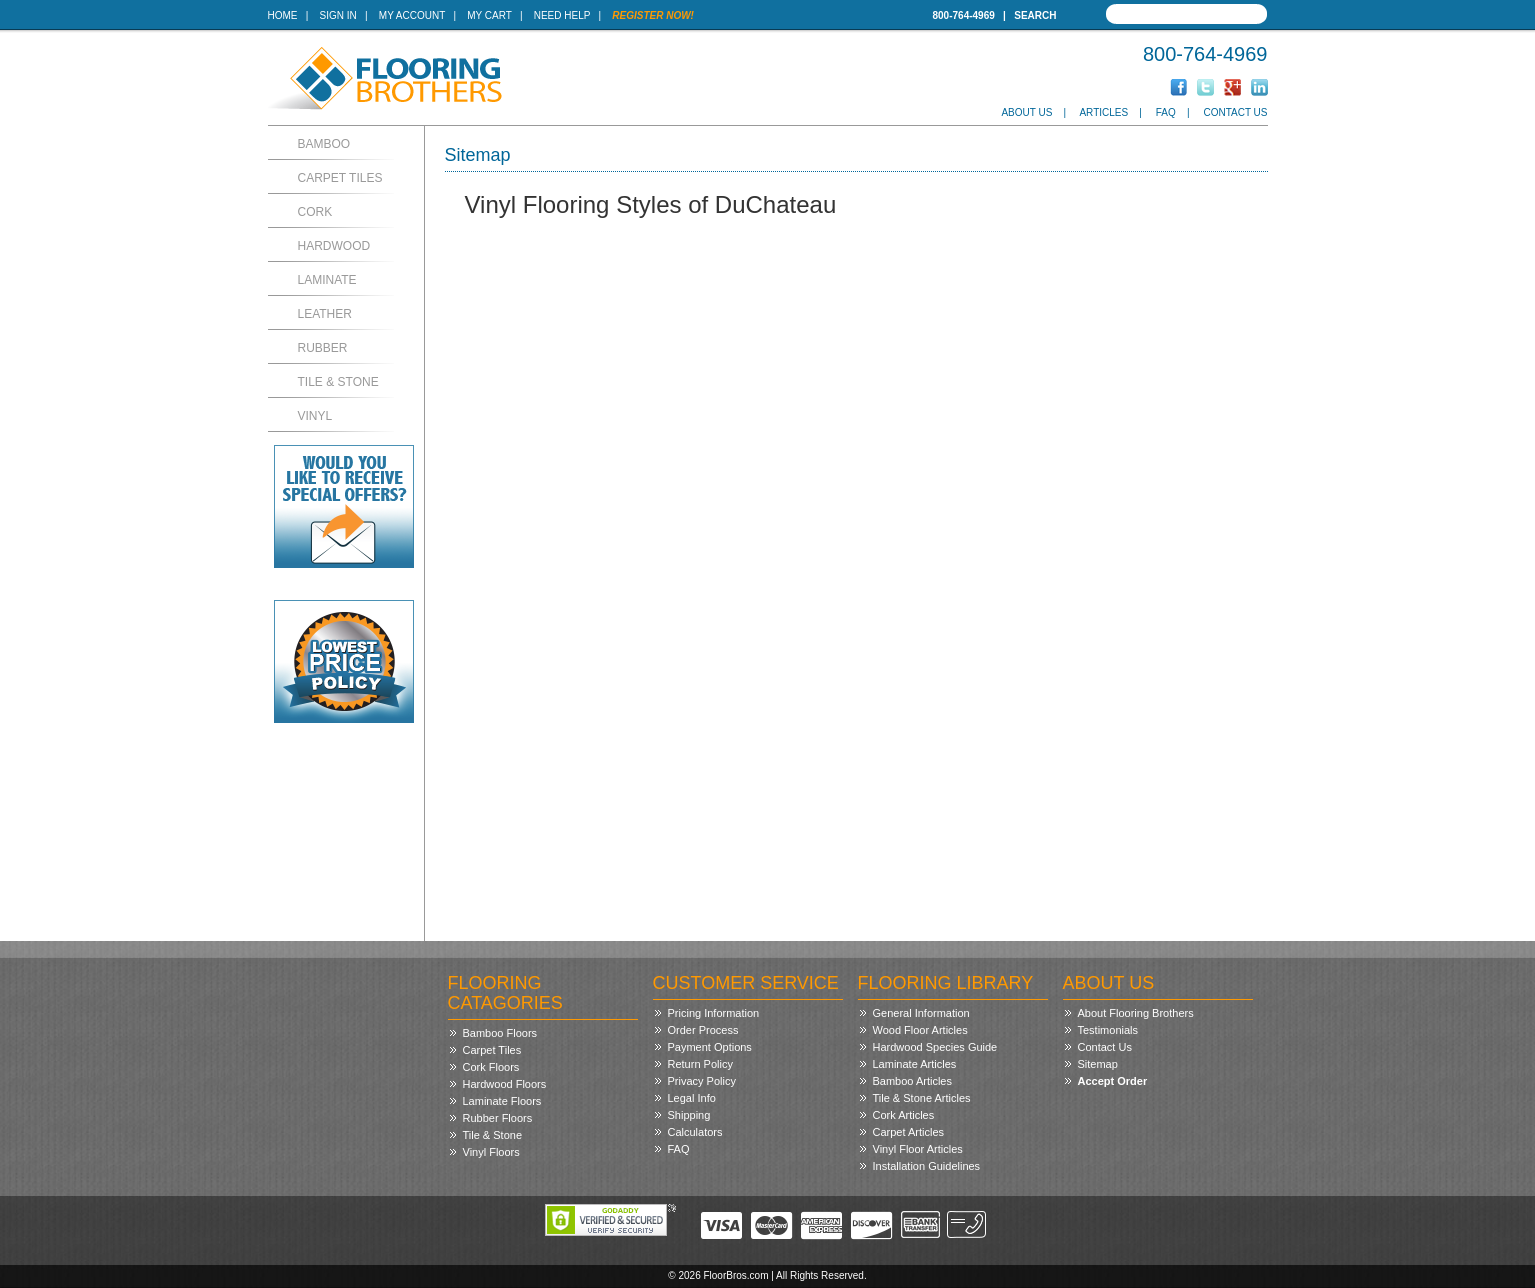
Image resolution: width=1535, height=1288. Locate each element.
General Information (921, 1013)
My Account (412, 15)
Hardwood (334, 246)
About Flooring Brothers (1136, 1013)
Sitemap (1098, 1064)
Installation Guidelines (927, 1166)
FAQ (1166, 112)
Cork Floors (491, 1067)
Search (1035, 15)
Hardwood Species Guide (935, 1047)
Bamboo (324, 144)
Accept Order (1113, 1081)
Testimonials (1108, 1030)
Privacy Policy (702, 1081)
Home (283, 15)
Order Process (703, 1030)
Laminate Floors (502, 1101)
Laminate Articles (915, 1064)
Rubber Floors (498, 1118)
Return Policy (700, 1064)
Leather (325, 314)
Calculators (695, 1132)
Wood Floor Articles (920, 1030)
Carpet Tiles (340, 178)
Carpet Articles (909, 1132)
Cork (315, 212)
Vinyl (315, 416)
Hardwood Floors (505, 1084)
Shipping (689, 1115)
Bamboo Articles (912, 1081)
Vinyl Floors (491, 1152)
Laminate (327, 280)
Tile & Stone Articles (922, 1098)
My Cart (489, 15)
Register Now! (653, 15)
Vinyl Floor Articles (918, 1149)
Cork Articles (904, 1115)
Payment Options (710, 1047)
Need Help (562, 15)
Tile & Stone (338, 382)
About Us (1026, 112)
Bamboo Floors (500, 1033)
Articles (1103, 112)
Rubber (323, 348)
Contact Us (1235, 112)
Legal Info (692, 1098)
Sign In (338, 15)
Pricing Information (714, 1013)
